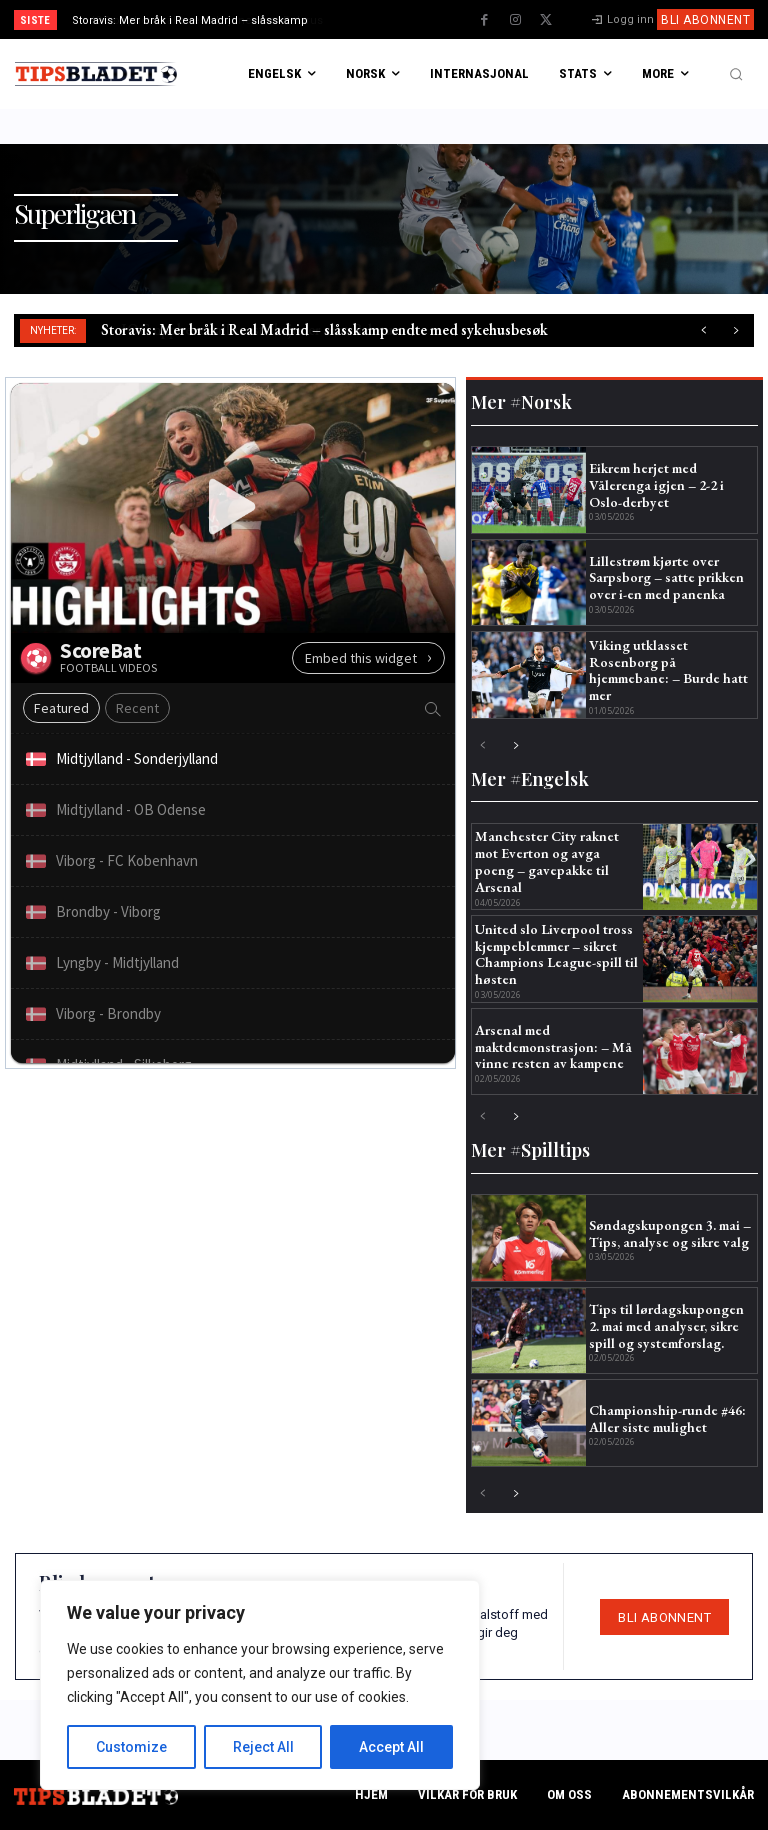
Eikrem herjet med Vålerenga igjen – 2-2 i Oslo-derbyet (656, 485)
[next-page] (515, 746)
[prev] (389, 19)
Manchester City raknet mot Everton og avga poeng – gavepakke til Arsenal (547, 861)
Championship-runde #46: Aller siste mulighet (667, 1418)
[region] (260, 1685)
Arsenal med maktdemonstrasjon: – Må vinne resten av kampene (553, 1047)
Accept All (391, 1747)
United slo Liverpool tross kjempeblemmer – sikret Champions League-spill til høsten (556, 954)
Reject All (263, 1747)
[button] (736, 74)
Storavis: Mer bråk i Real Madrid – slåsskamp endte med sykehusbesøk (324, 329)
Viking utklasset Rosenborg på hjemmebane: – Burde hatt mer (668, 670)
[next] (421, 19)
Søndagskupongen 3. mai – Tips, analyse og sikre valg (670, 1233)
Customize (131, 1747)
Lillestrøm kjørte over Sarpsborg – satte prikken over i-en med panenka (666, 578)
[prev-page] (483, 746)
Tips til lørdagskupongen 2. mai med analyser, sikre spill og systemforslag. (666, 1326)
